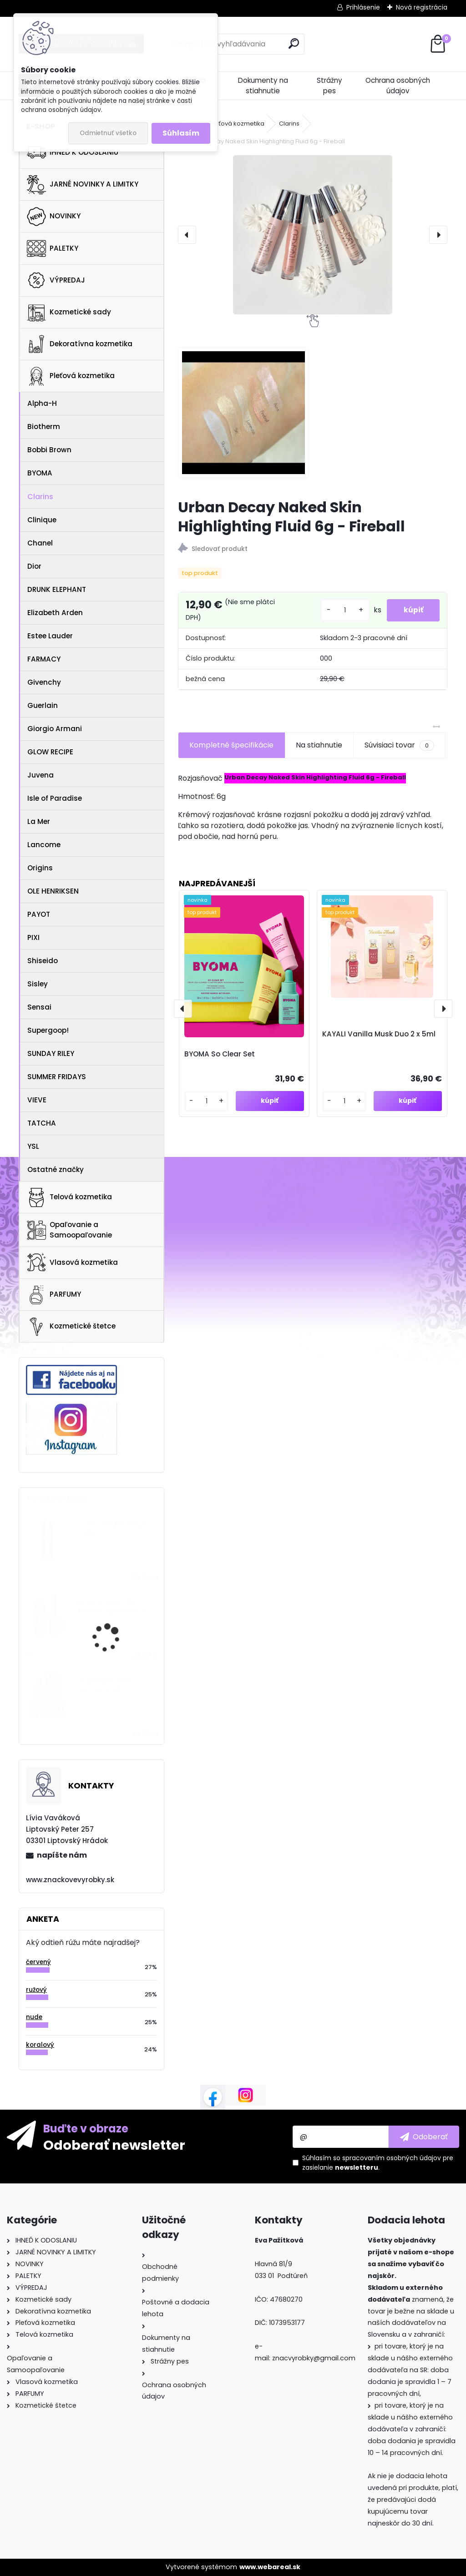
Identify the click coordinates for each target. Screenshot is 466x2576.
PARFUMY (54, 1294)
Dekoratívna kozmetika (79, 344)
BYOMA (39, 473)
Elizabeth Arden (55, 612)
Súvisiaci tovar (399, 745)
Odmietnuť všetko (108, 133)
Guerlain (42, 705)
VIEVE (36, 1100)
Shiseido (42, 960)
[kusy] (341, 610)
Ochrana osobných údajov (397, 86)
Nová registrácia (421, 7)
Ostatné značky (55, 1169)
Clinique (41, 520)
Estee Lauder (50, 636)
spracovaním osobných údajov (391, 2157)
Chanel (40, 543)
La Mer (38, 821)
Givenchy (44, 682)
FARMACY (44, 659)
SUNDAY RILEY (50, 1053)
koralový (40, 2045)
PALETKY (52, 248)
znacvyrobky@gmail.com (313, 2358)
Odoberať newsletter (114, 2144)
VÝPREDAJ (56, 280)
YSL (33, 1146)
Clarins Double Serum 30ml (112, 1528)
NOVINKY (54, 216)
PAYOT (38, 914)
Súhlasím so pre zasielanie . (377, 2162)
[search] (294, 43)
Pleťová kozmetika (71, 376)
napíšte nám (62, 1855)
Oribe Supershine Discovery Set (105, 1685)
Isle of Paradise (54, 798)
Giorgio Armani (54, 728)
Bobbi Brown (49, 450)
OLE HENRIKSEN (53, 891)
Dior (34, 566)
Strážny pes (329, 86)
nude (34, 2017)
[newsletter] (424, 2136)
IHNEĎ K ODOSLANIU (72, 152)
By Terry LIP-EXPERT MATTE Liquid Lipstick (111, 1607)
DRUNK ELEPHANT (56, 589)
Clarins (40, 496)
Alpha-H (42, 403)
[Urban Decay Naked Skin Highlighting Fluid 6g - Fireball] (312, 234)
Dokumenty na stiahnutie (263, 86)
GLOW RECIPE (50, 752)
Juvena (40, 775)
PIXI (33, 937)
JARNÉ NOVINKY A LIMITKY (82, 184)
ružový (36, 1989)
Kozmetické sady (69, 312)
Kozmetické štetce (71, 1326)
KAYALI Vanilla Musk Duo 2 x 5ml (379, 1034)
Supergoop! (48, 1030)
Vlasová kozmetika (72, 1262)
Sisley (37, 984)
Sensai (39, 1007)
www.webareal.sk (269, 2566)
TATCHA (41, 1123)
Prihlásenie (363, 7)
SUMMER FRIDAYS (56, 1076)
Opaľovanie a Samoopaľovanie (69, 1230)
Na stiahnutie (319, 745)
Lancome (44, 844)
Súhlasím (180, 133)
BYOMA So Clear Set (219, 1054)
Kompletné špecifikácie (231, 745)
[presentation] (187, 235)
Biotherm (43, 426)
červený (38, 1962)
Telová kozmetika (69, 1197)
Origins (40, 868)
